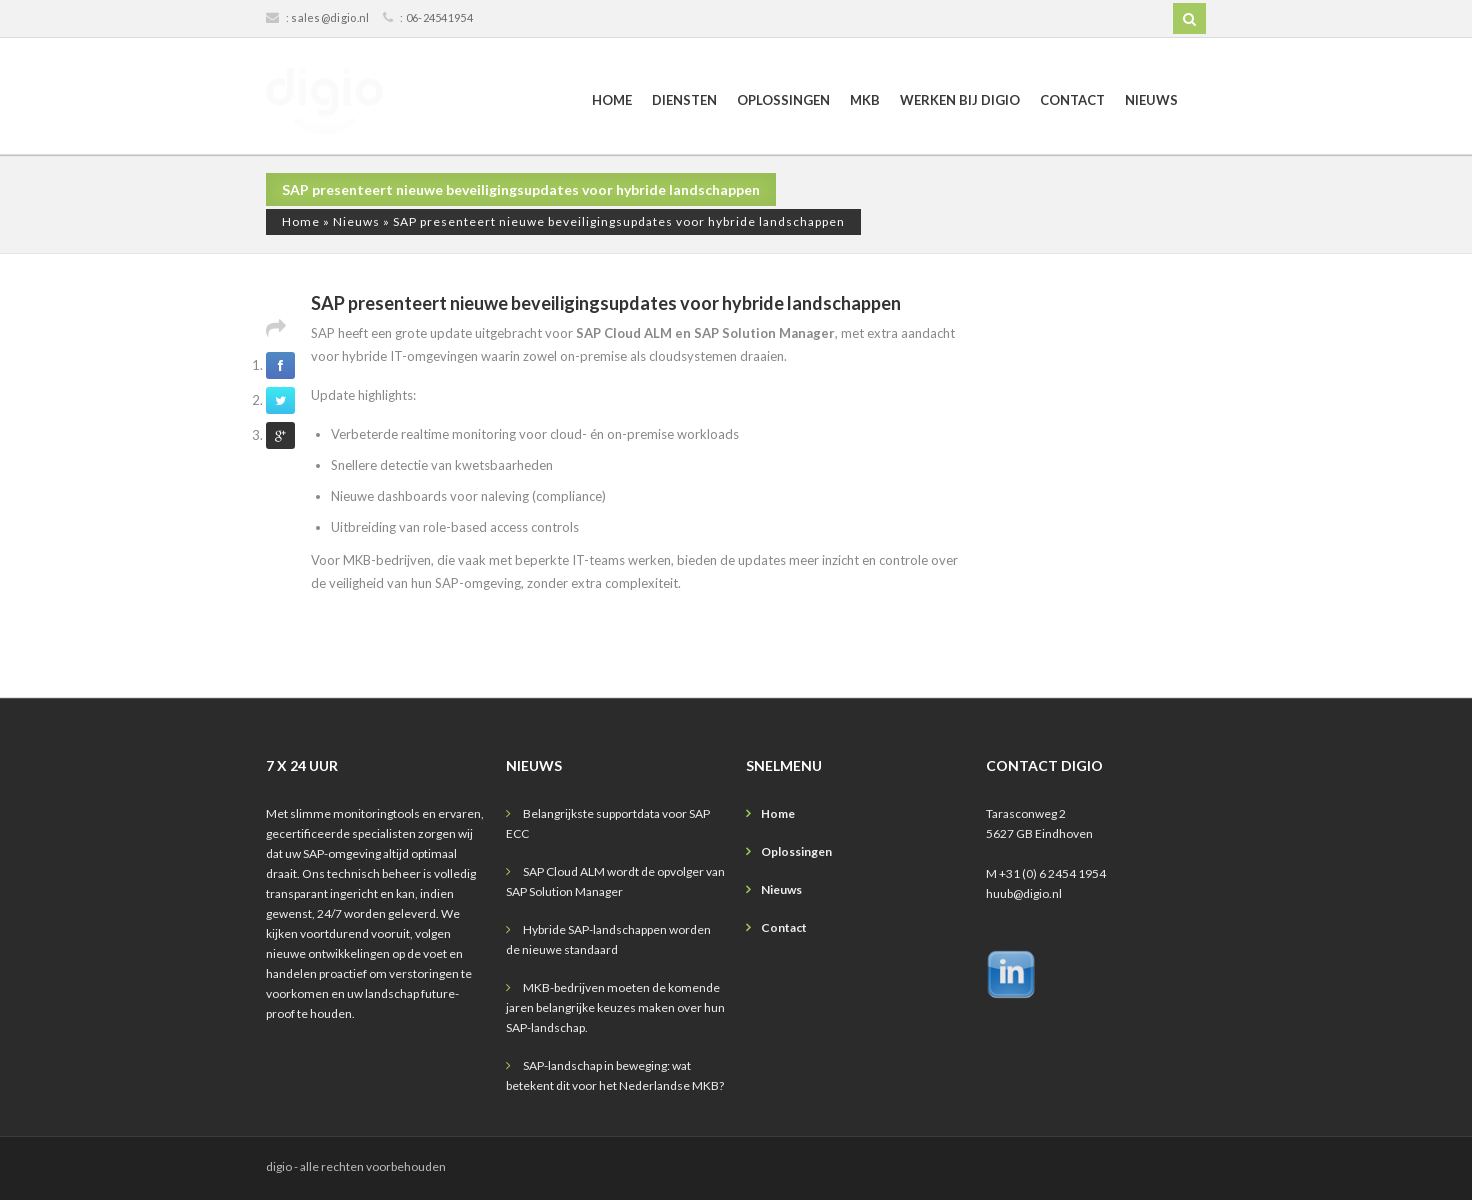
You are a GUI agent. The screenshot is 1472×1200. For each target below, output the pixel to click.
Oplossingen (783, 100)
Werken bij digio (960, 100)
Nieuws (1151, 100)
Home (612, 100)
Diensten (684, 100)
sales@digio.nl (330, 17)
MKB (865, 100)
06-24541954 (439, 17)
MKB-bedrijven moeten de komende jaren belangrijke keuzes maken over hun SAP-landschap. (615, 1007)
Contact (1072, 100)
